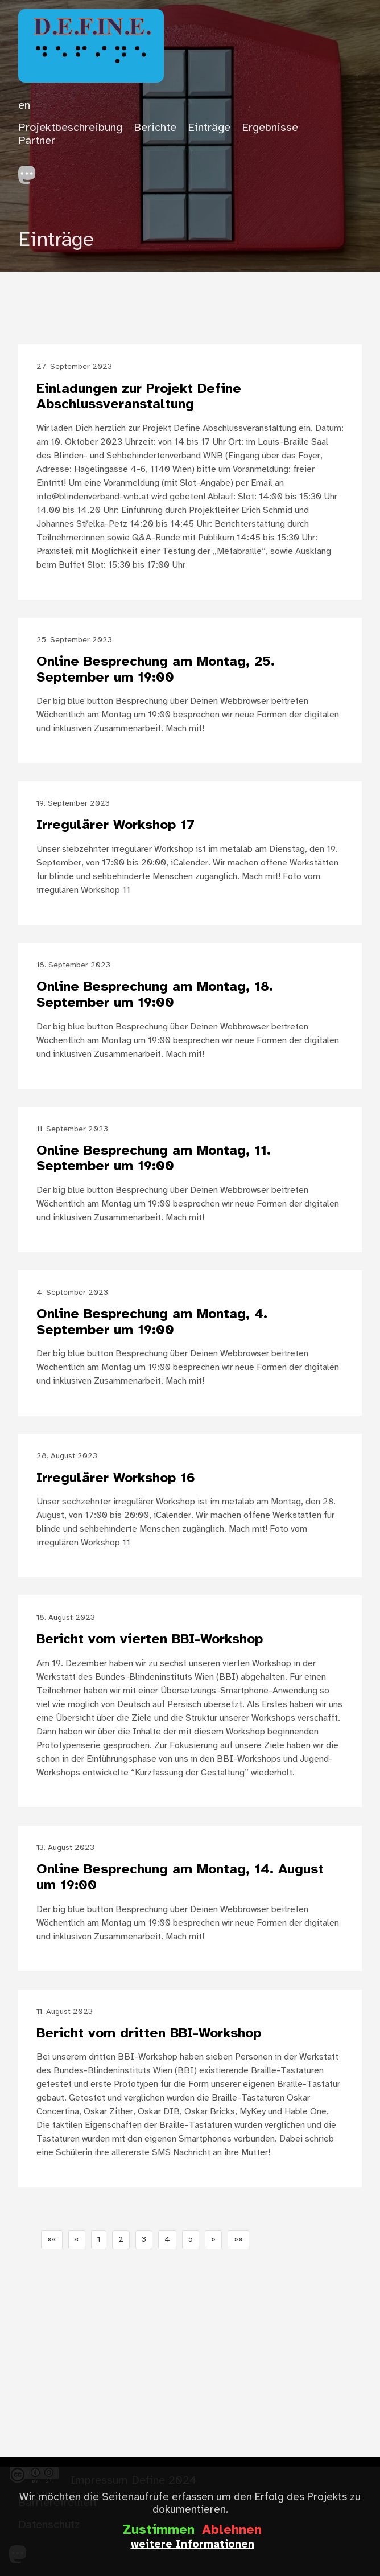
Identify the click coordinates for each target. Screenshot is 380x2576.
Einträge (209, 128)
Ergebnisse (270, 128)
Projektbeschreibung (70, 128)
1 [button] (98, 2239)
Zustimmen (159, 2530)
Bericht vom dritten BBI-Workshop (148, 2034)
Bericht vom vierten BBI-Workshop (149, 1639)
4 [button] (167, 2239)
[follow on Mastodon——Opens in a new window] (30, 172)
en (24, 106)
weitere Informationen (192, 2544)
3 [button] (144, 2239)
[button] (52, 2239)
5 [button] (190, 2239)
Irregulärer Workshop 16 (115, 1478)
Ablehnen (232, 2530)
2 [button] (120, 2239)
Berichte (155, 128)
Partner (36, 141)
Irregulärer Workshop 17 (115, 825)
